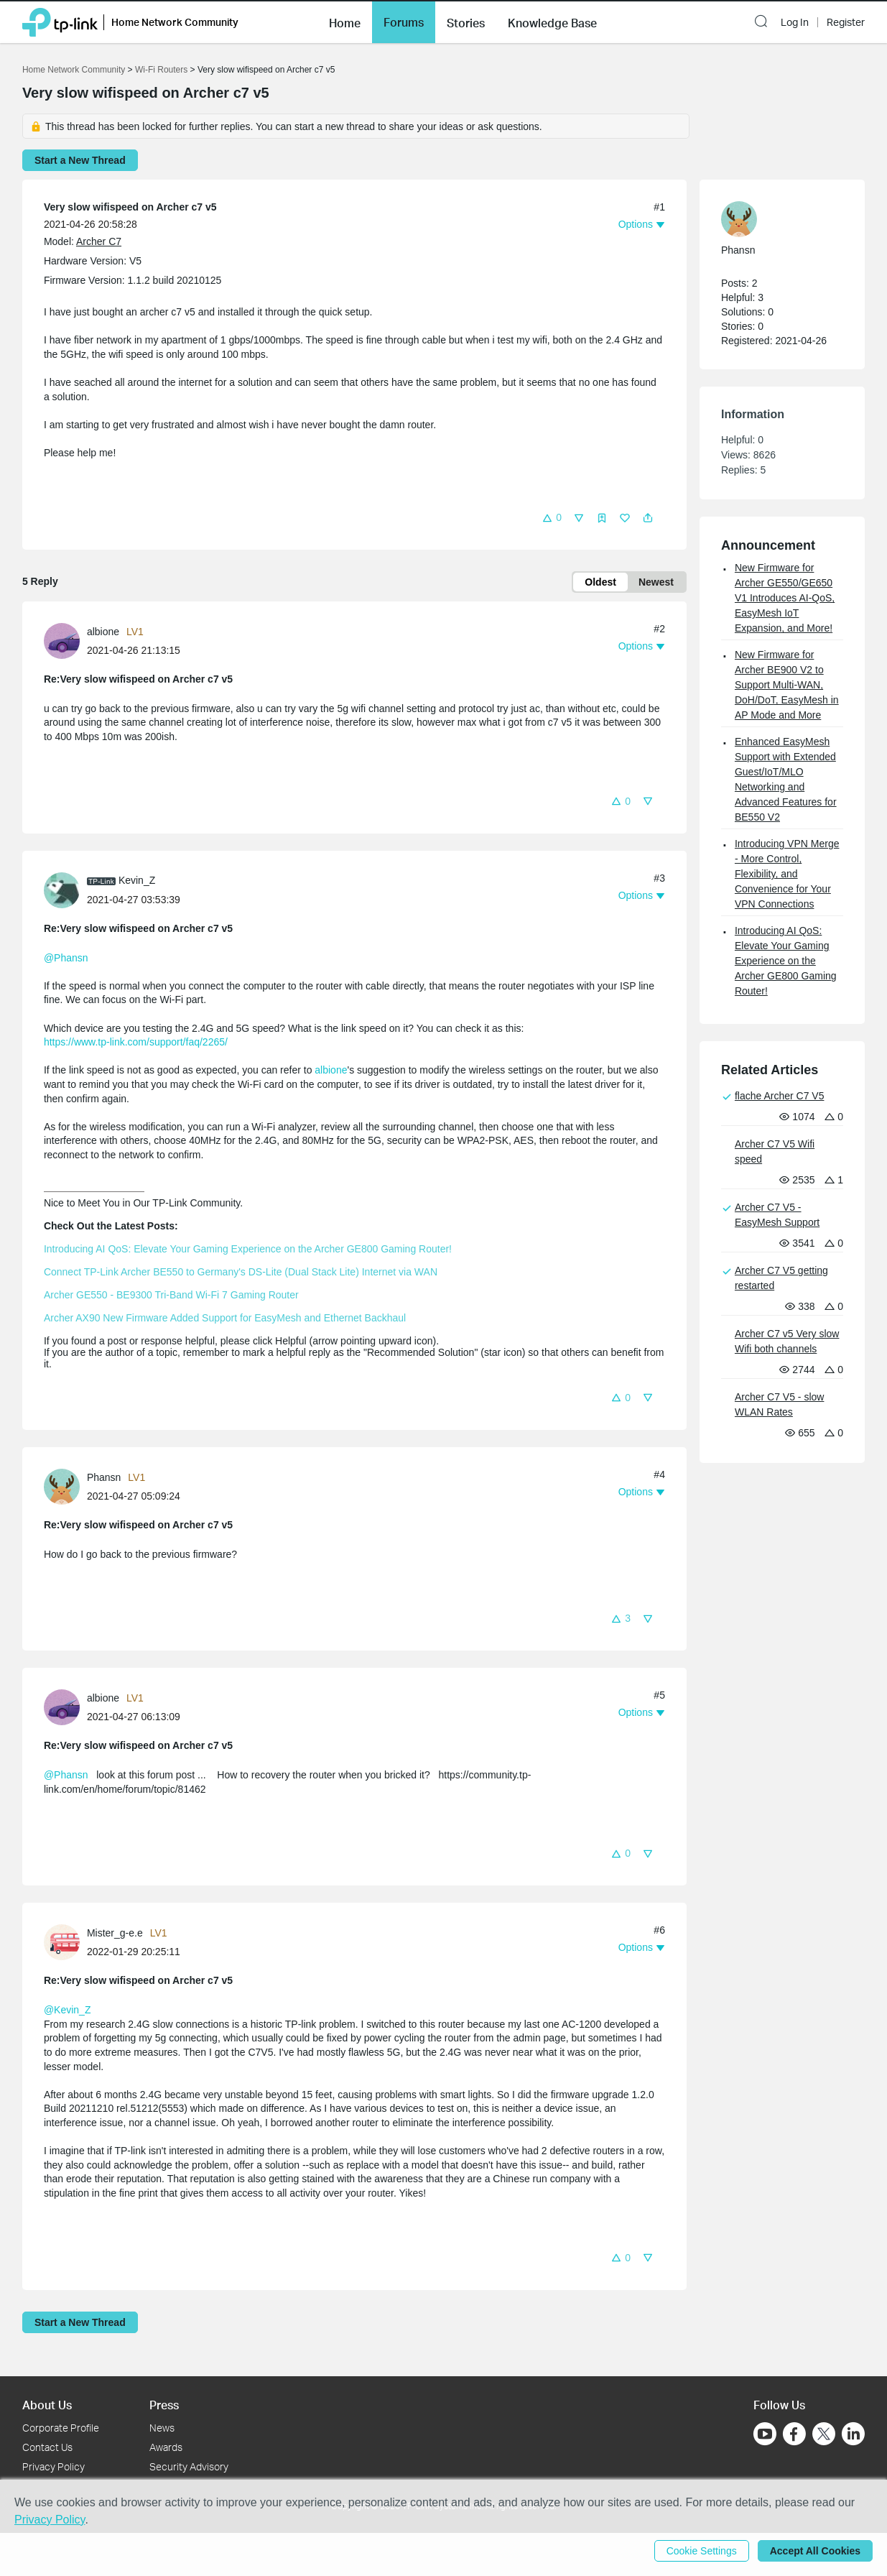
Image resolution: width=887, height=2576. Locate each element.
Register (846, 22)
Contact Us (47, 2447)
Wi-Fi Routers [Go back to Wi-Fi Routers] (162, 70)
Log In (795, 22)
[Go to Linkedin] (853, 2433)
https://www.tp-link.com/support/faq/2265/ (136, 1042)
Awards (165, 2447)
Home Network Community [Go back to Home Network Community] (73, 70)
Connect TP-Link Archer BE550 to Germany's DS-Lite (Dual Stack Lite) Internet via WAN (240, 1272)
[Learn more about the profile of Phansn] (65, 1485)
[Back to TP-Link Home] (60, 21)
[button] (344, 21)
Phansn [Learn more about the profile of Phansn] (104, 1477)
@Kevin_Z (67, 2010)
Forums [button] (404, 22)
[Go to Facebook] (794, 2433)
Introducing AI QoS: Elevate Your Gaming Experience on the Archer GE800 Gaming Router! (248, 1249)
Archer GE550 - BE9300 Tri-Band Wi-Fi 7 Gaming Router (171, 1295)
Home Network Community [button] (174, 22)
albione (331, 1070)
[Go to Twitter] (823, 2435)
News (162, 2428)
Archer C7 (98, 241)
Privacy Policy (53, 2466)
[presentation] (62, 641)
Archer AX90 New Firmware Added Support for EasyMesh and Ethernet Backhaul (225, 1318)
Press (164, 2404)
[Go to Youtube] (764, 2433)
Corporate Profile (60, 2428)
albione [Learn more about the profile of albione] (103, 631)
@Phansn (66, 958)
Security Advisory (188, 2466)
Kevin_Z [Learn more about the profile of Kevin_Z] (137, 880)
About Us (47, 2404)
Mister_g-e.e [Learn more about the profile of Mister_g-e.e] (115, 1933)
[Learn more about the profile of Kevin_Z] (65, 889)
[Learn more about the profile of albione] (65, 640)
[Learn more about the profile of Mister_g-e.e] (65, 1941)
